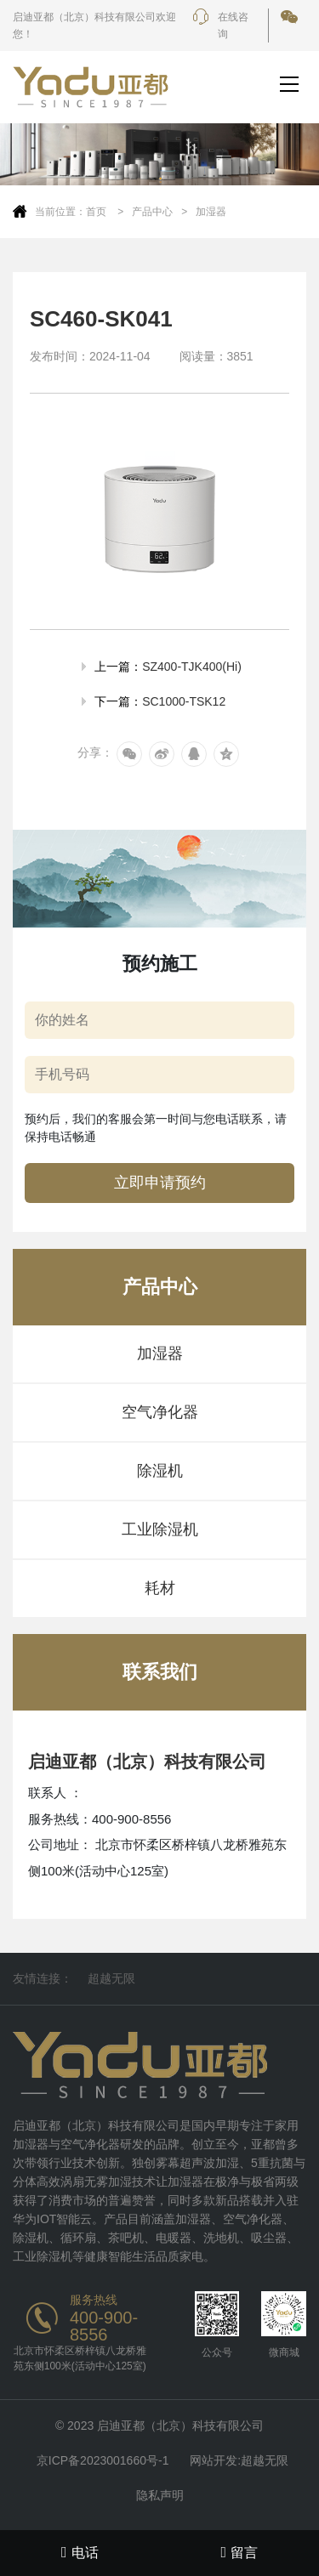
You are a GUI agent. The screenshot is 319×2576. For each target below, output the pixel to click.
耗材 (160, 1588)
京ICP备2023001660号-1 (103, 2460)
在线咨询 (220, 26)
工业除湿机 (160, 1529)
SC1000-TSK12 (183, 701)
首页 (97, 212)
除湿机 (160, 1470)
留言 (239, 2552)
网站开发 (213, 2460)
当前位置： (60, 212)
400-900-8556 (104, 2326)
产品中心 (152, 212)
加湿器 (211, 212)
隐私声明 (160, 2495)
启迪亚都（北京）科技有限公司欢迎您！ (94, 25)
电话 (80, 2552)
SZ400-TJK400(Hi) (192, 666)
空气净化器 (160, 1412)
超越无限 (111, 1978)
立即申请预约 (160, 1182)
